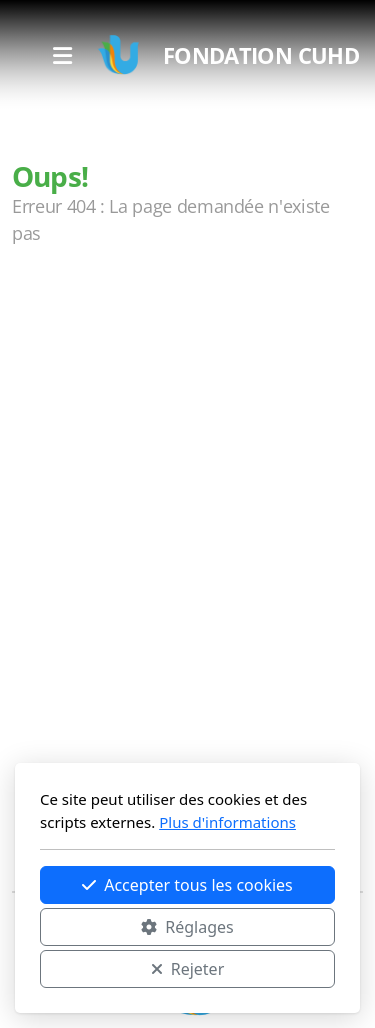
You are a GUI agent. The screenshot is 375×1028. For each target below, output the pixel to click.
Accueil (62, 313)
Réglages (187, 927)
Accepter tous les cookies (187, 885)
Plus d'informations (227, 822)
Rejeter (188, 969)
